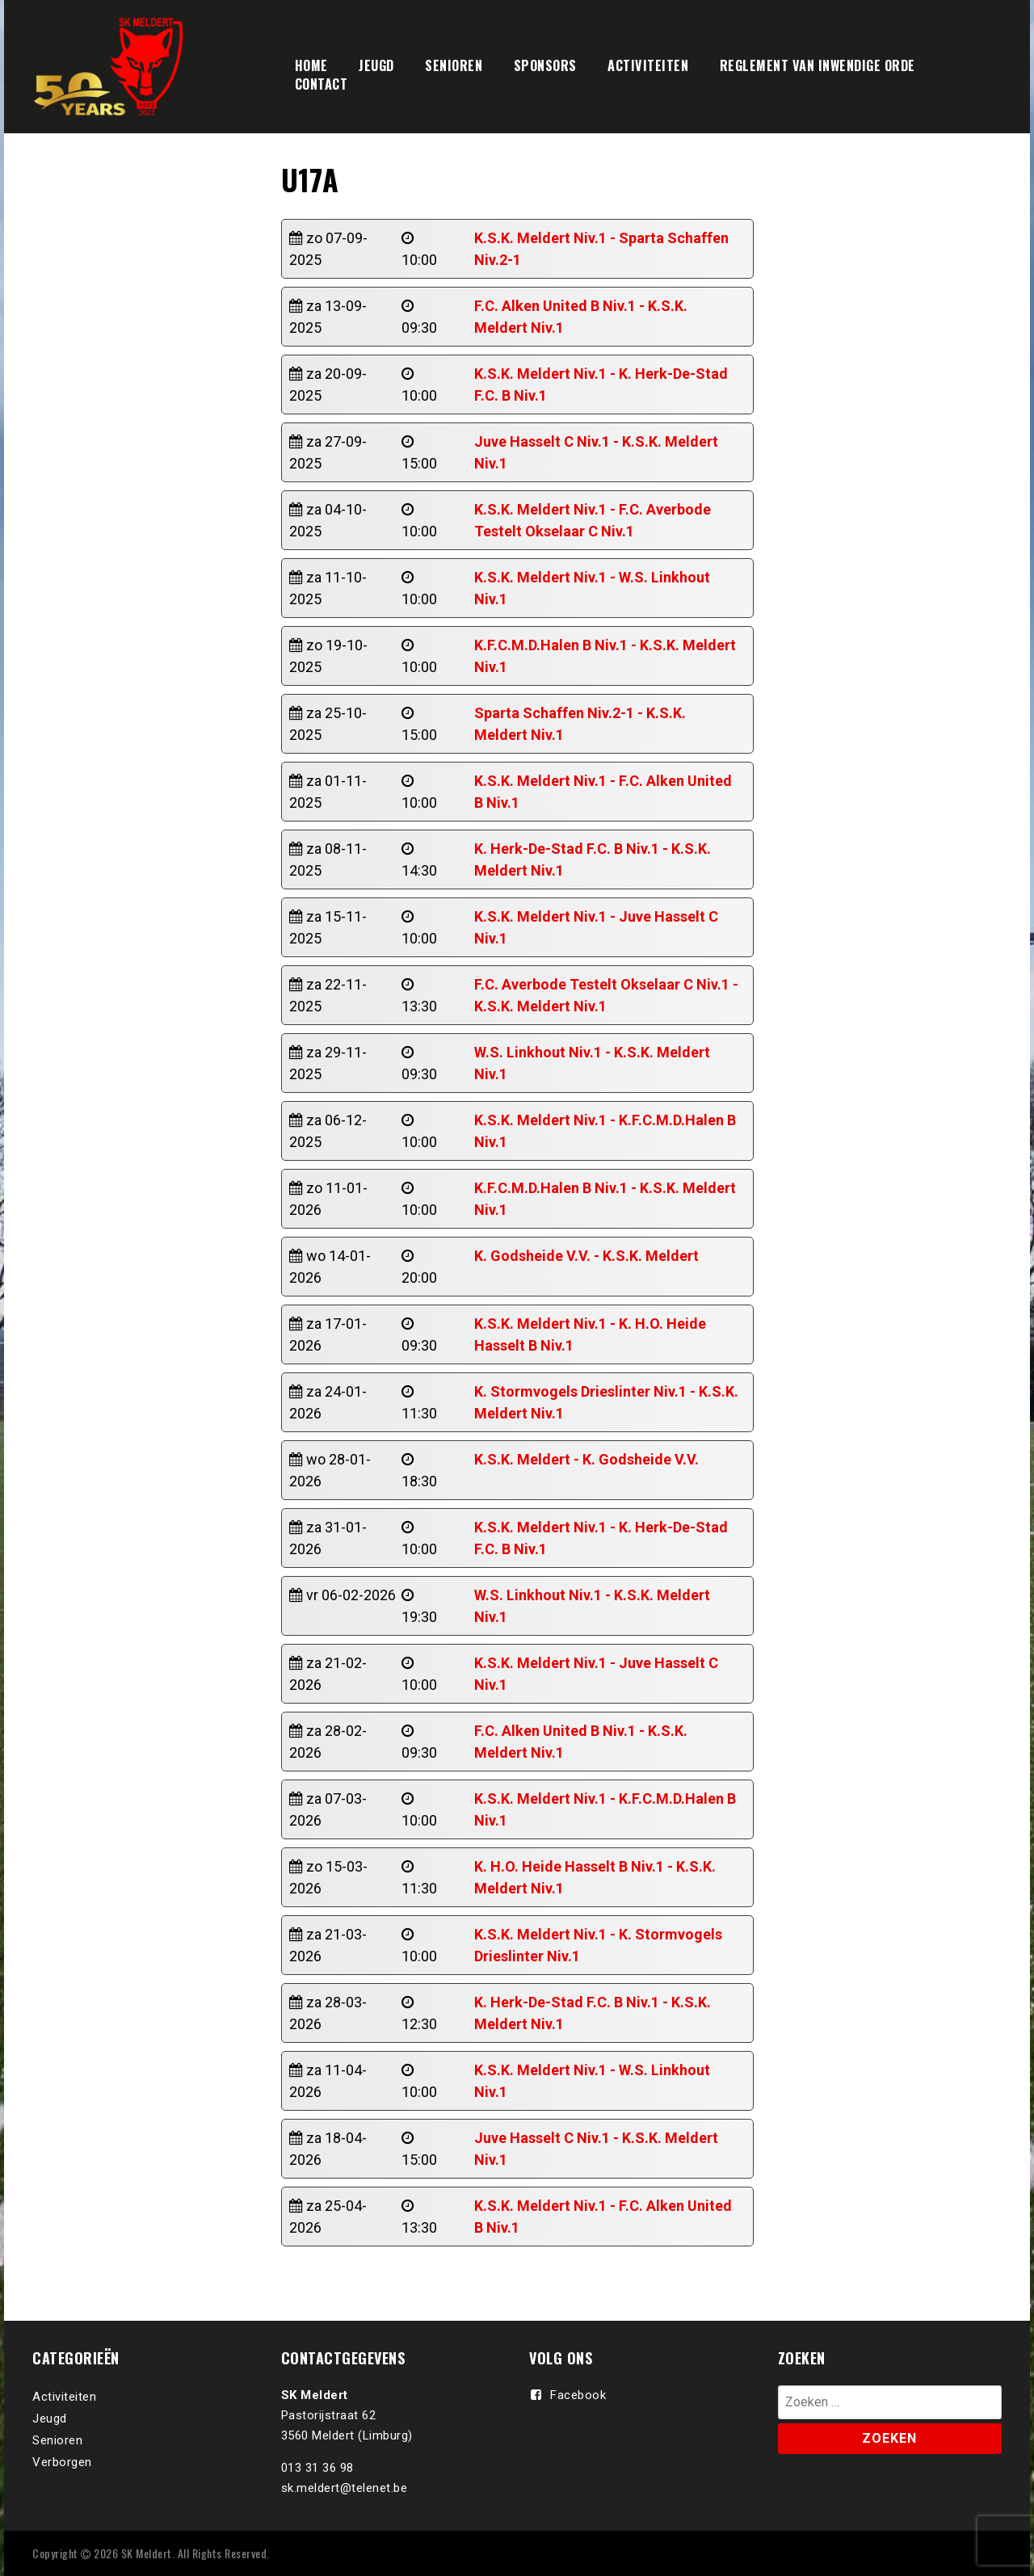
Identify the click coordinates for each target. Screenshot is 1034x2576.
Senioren (57, 2440)
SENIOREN (453, 65)
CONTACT (321, 84)
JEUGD (376, 65)
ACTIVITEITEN (647, 65)
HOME (311, 65)
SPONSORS (545, 65)
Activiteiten (64, 2396)
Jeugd (49, 2418)
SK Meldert (146, 2552)
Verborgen (62, 2462)
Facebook (578, 2395)
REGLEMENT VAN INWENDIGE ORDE (817, 65)
